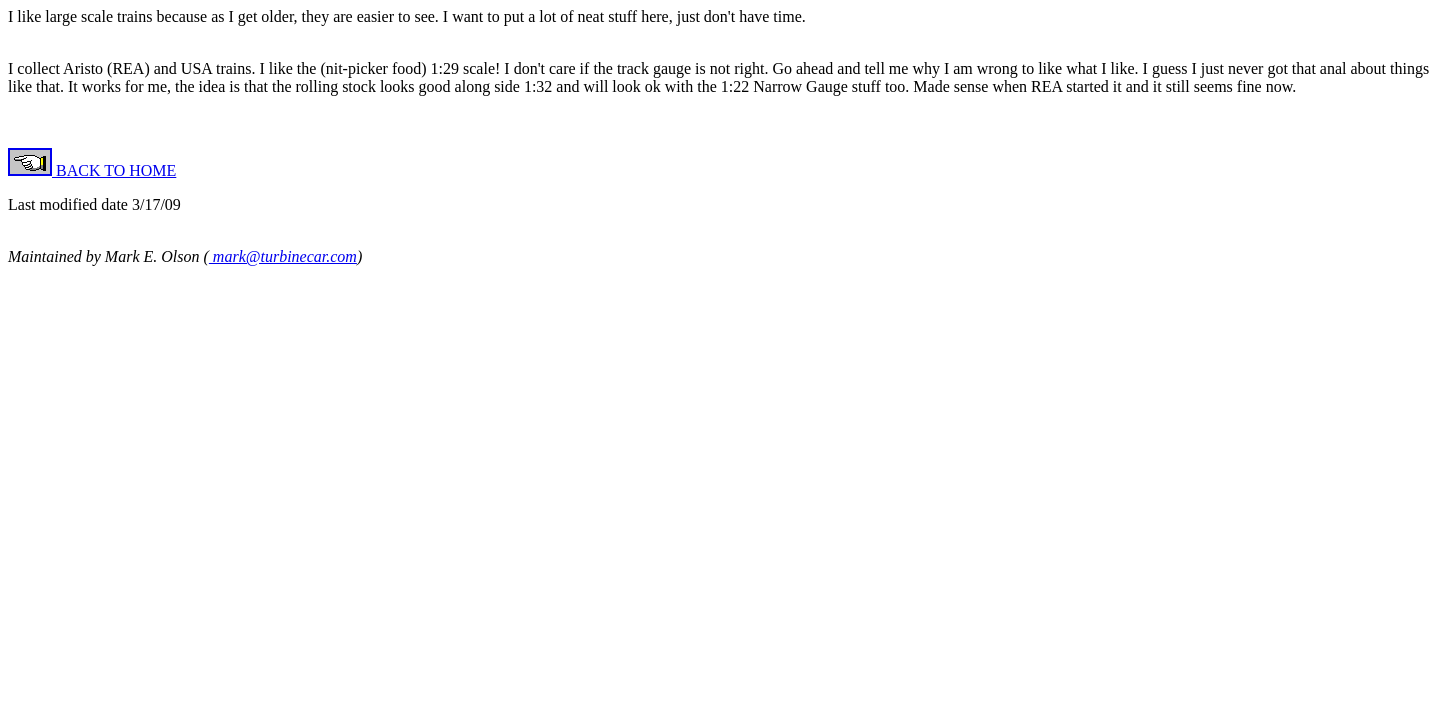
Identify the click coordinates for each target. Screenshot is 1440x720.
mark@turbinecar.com (283, 256)
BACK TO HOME (92, 170)
